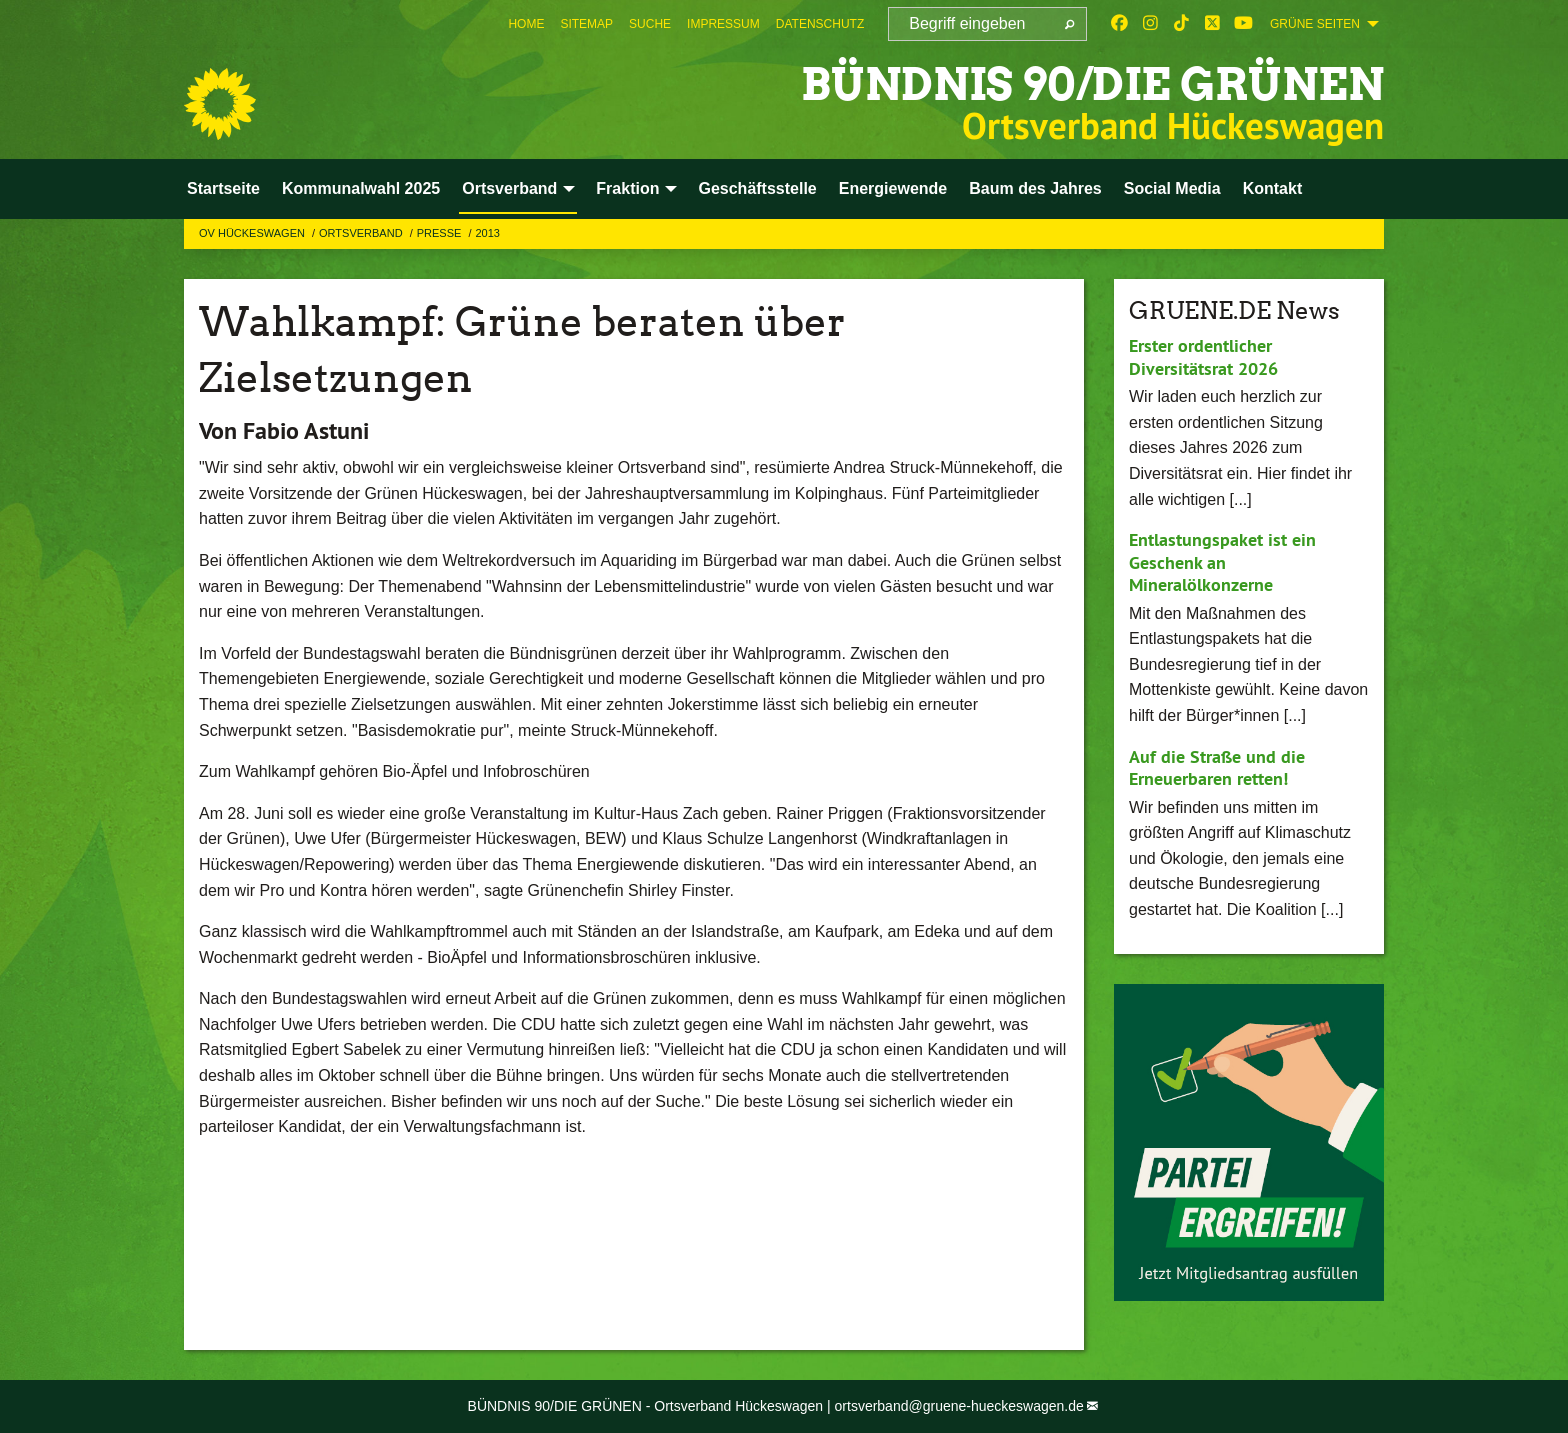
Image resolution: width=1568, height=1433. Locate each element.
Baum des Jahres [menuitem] (1035, 188)
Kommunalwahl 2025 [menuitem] (361, 188)
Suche (650, 24)
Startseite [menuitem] (223, 188)
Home (526, 24)
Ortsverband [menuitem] (509, 188)
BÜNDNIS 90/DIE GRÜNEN (1092, 84)
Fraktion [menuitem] (627, 188)
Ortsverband (362, 233)
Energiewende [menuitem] (893, 188)
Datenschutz (820, 24)
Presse (441, 233)
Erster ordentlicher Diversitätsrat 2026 (1203, 357)
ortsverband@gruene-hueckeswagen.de (959, 1406)
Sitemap (586, 24)
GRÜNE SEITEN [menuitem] (1315, 24)
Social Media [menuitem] (1172, 188)
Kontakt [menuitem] (1273, 188)
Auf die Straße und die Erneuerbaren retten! (1217, 768)
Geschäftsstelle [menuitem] (757, 188)
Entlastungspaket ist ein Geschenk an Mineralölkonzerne (1222, 562)
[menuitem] (526, 24)
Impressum (723, 24)
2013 (487, 233)
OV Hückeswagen (253, 233)
